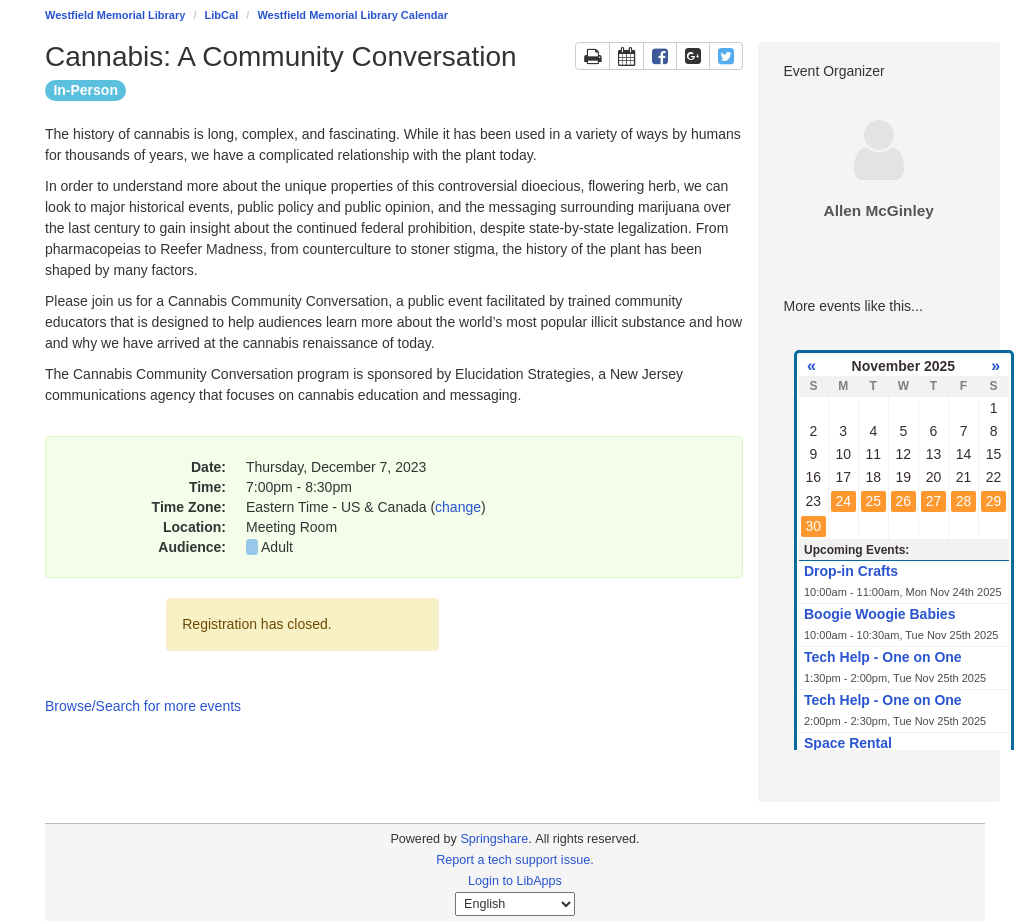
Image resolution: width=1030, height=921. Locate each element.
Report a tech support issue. (515, 860)
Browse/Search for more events (143, 706)
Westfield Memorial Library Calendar (352, 15)
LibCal (222, 15)
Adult (277, 547)
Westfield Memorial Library (115, 15)
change (458, 507)
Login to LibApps (515, 881)
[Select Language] (515, 904)
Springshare (494, 839)
